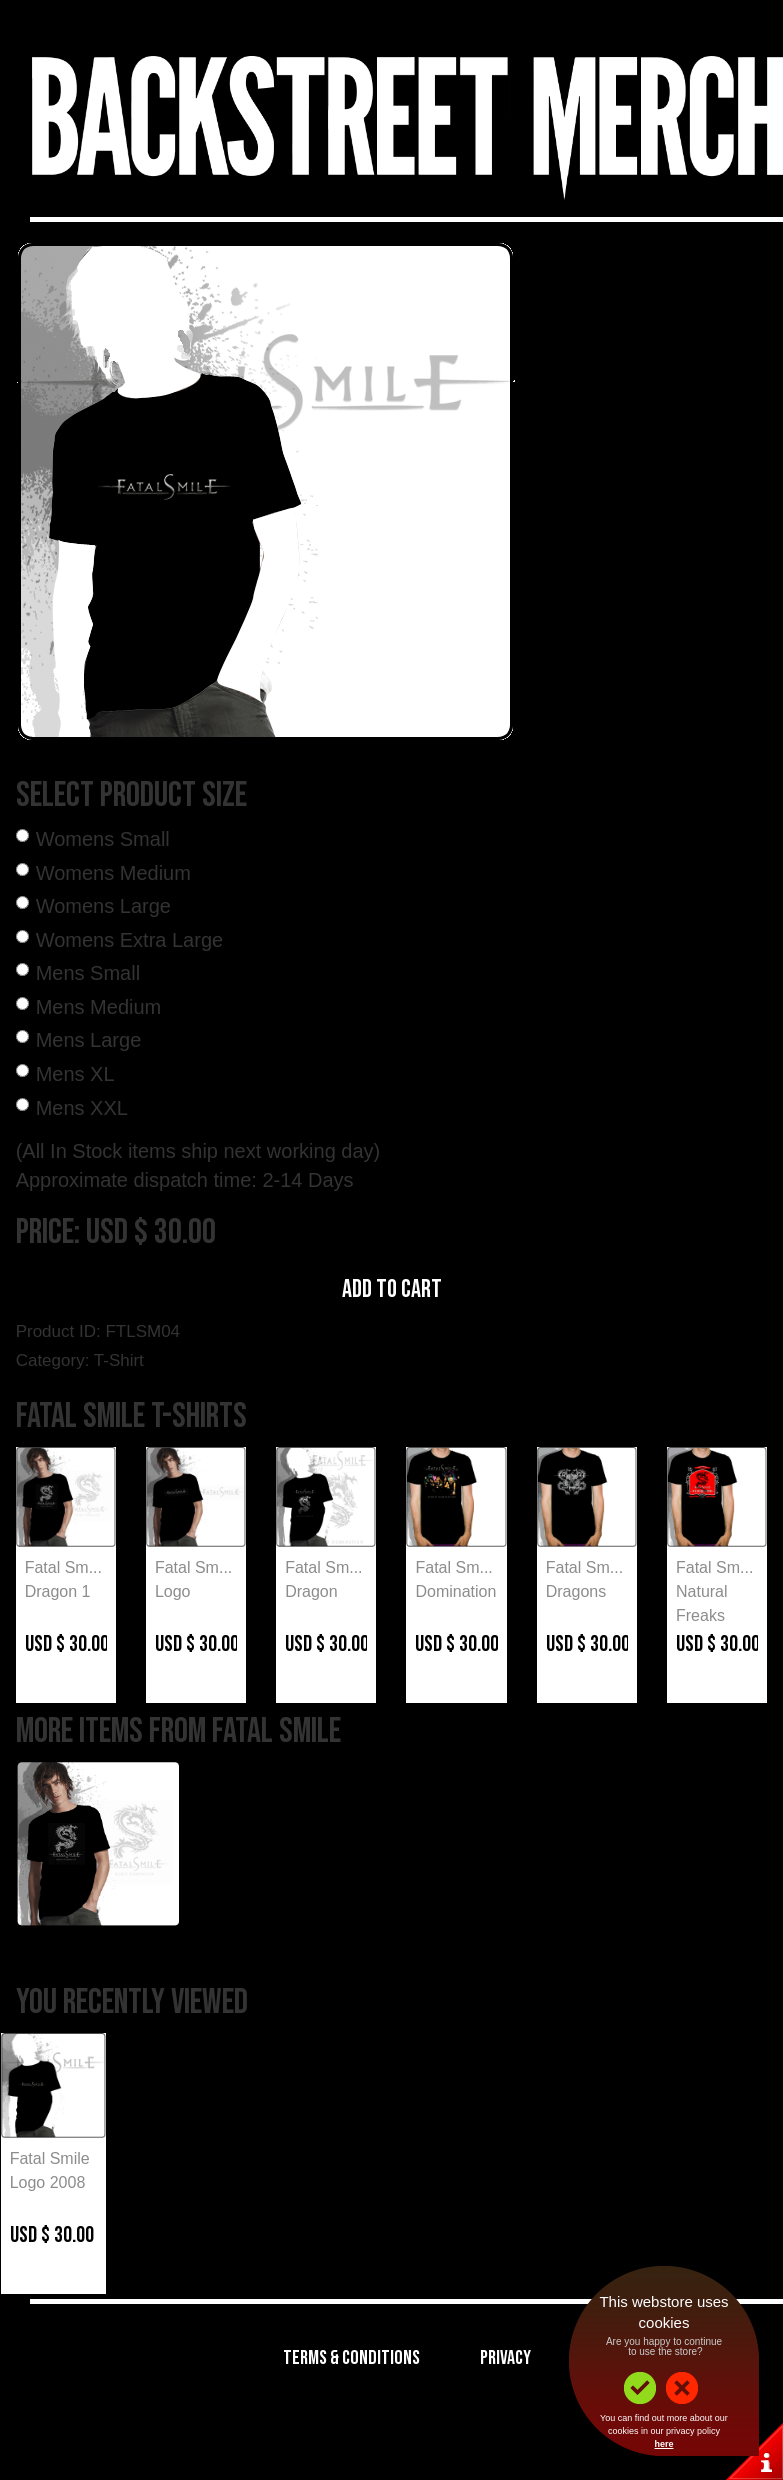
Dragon (311, 1591)
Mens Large (89, 1040)
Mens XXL (82, 1108)
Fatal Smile (50, 2158)
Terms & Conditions (351, 2358)
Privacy (505, 2358)
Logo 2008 (48, 2182)
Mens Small (88, 973)
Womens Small (103, 839)
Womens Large (103, 906)
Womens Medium (113, 873)
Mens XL (75, 1074)
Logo (173, 1591)
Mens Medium (99, 1007)
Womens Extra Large (130, 940)
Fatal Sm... (63, 1567)
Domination (455, 1591)
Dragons (576, 1591)
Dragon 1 (58, 1591)
